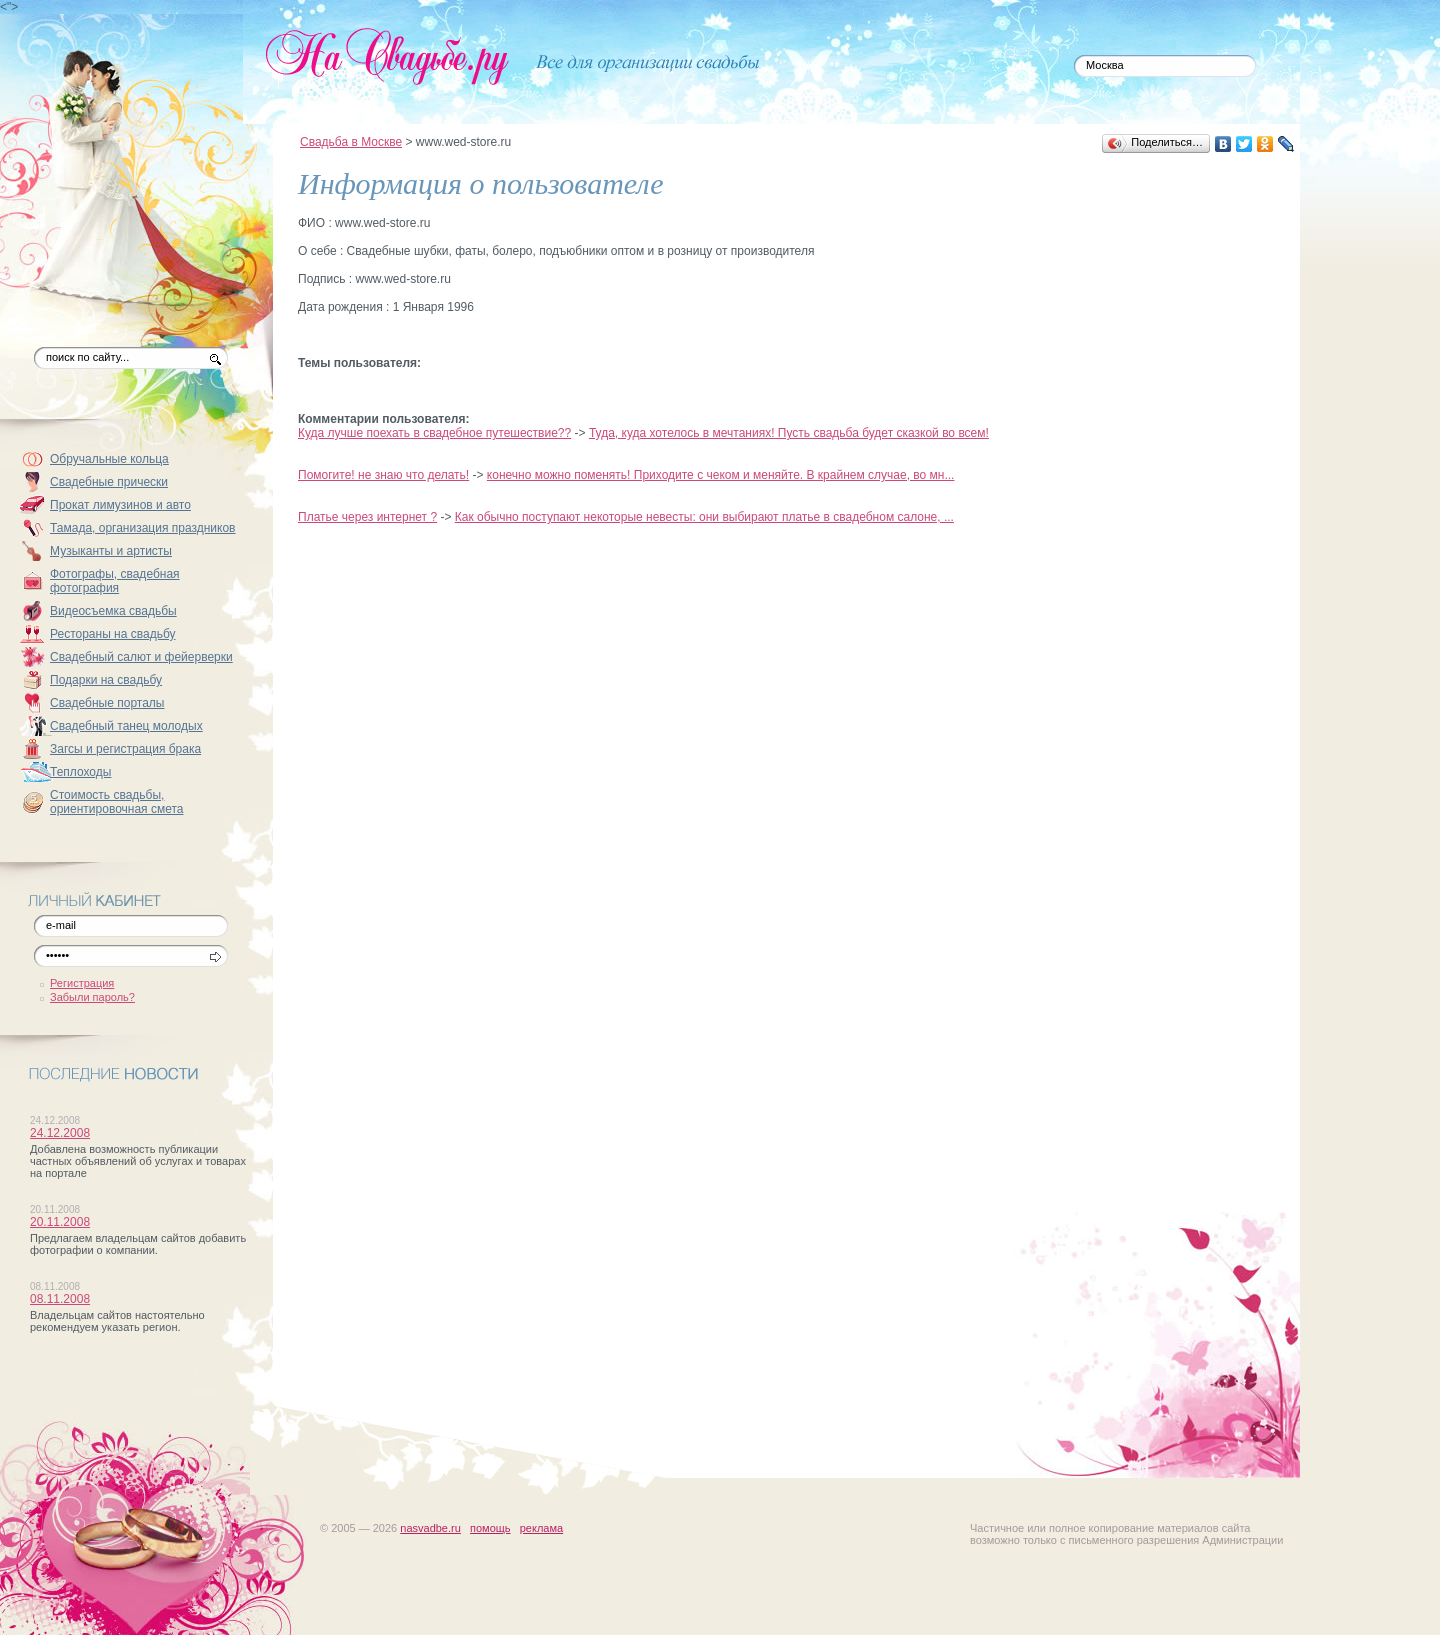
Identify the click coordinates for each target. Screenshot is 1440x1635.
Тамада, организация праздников (143, 528)
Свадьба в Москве (351, 142)
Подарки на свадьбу (106, 680)
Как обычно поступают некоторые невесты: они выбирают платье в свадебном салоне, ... (704, 517)
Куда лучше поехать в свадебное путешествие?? (434, 433)
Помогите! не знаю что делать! (383, 475)
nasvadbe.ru (430, 1528)
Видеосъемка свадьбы (113, 611)
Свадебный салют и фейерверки (141, 657)
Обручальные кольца (109, 459)
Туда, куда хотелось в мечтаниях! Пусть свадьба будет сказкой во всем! (789, 433)
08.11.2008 (60, 1299)
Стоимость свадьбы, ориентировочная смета (117, 802)
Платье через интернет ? (367, 517)
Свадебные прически (109, 482)
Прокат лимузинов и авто (120, 505)
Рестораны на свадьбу (113, 634)
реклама (541, 1528)
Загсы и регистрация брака (125, 749)
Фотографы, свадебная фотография (115, 581)
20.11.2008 (60, 1222)
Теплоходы (80, 772)
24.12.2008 (60, 1133)
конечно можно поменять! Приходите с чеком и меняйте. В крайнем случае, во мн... (721, 475)
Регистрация (82, 983)
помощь (490, 1528)
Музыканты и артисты (111, 551)
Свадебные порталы (107, 703)
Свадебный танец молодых (126, 726)
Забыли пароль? (92, 997)
